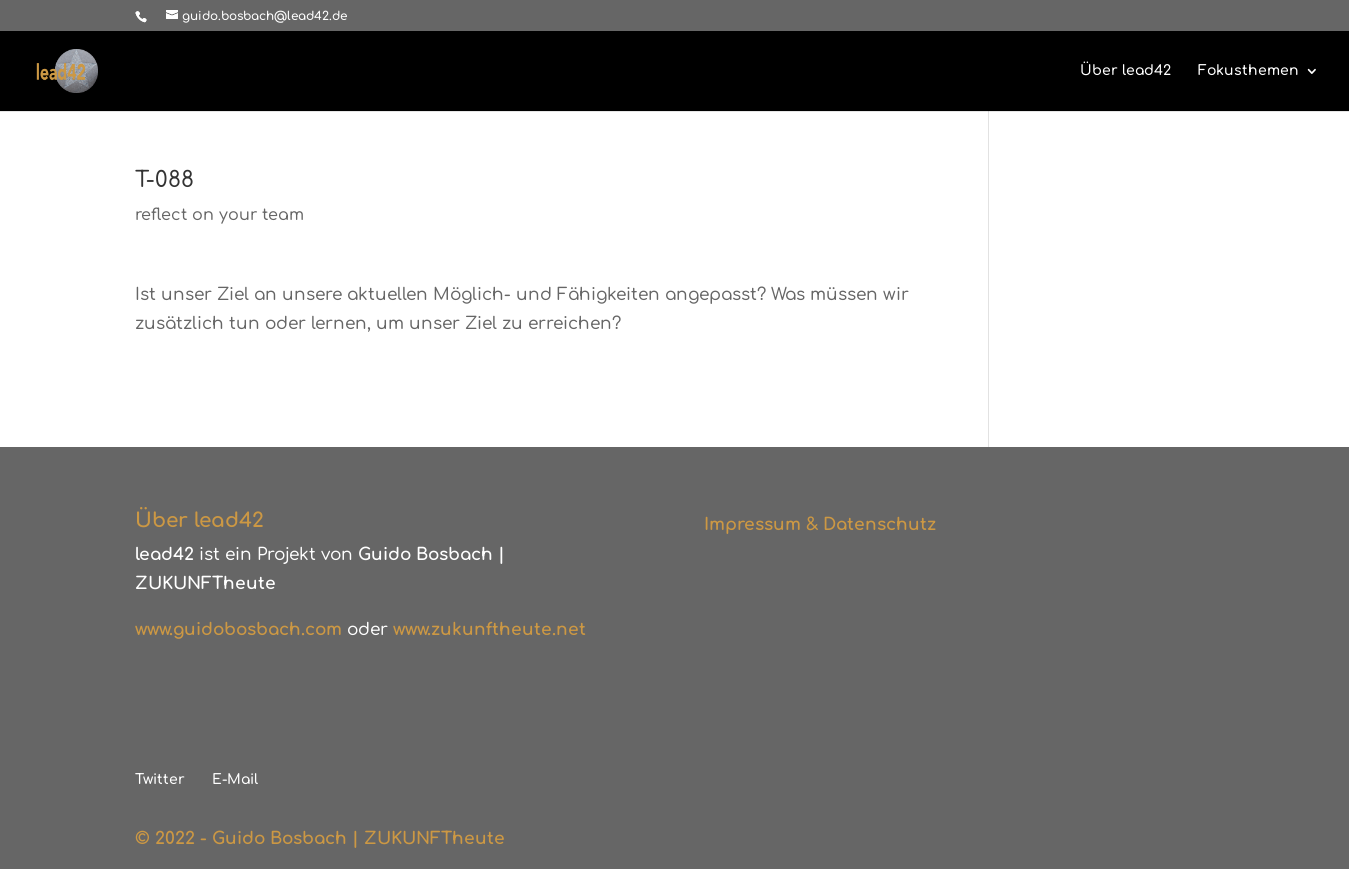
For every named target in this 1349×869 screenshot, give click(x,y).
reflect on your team (219, 215)
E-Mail (235, 779)
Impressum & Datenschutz (820, 524)
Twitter (160, 779)
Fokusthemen (1248, 71)
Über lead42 (1125, 71)
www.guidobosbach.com (238, 629)
